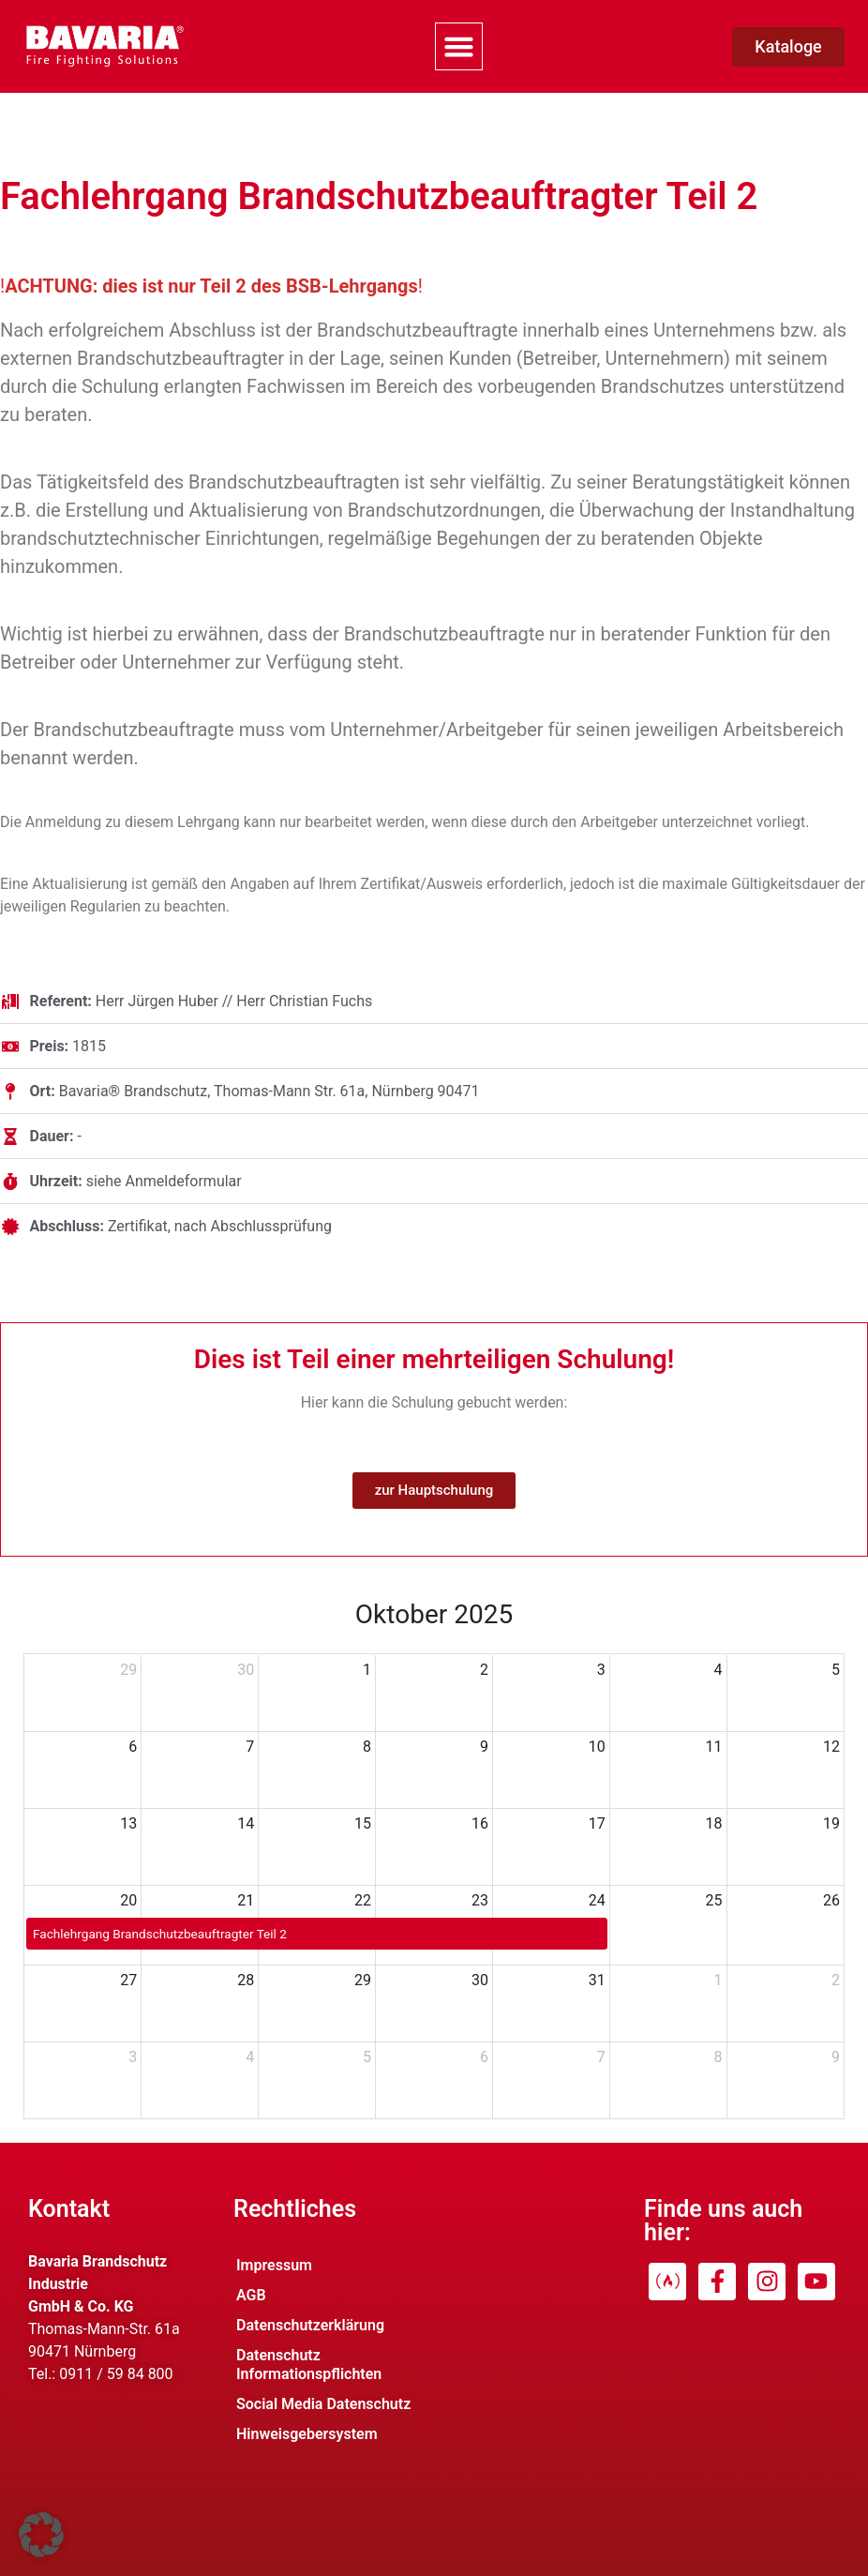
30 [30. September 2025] (245, 1670)
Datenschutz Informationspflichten (309, 2364)
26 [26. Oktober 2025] (831, 1900)
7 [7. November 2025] (601, 2057)
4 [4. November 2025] (250, 2057)
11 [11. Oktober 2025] (714, 1746)
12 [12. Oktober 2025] (831, 1746)
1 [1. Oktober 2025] (367, 1670)
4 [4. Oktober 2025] (718, 1670)
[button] (459, 47)
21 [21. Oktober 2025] (245, 1900)
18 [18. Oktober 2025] (714, 1823)
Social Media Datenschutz (323, 2404)
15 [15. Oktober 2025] (362, 1823)
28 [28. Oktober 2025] (245, 1980)
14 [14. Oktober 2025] (245, 1823)
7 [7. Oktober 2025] (250, 1746)
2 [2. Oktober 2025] (484, 1670)
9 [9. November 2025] (835, 2057)
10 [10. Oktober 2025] (597, 1746)
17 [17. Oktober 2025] (597, 1823)
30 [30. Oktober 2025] (479, 1980)
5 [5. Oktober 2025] (835, 1670)
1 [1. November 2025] (718, 1980)
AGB (251, 2295)
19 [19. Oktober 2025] (831, 1823)
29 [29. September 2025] (128, 1670)
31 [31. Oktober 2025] (597, 1980)
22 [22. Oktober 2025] (362, 1900)
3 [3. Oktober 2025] (601, 1670)
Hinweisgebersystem (307, 2434)
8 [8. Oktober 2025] (367, 1746)
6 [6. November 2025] (484, 2057)
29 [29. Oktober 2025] (362, 1980)
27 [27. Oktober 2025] (128, 1980)
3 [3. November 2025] (132, 2057)
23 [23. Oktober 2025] (479, 1900)
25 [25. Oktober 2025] (714, 1900)
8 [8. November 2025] (718, 2057)
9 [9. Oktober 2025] (484, 1746)
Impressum (274, 2265)
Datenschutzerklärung (310, 2325)
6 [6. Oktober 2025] (132, 1746)
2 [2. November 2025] (835, 1980)
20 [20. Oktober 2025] (128, 1900)
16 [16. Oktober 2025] (479, 1823)
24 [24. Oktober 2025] (597, 1900)
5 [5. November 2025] (367, 2057)
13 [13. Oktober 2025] (128, 1823)
